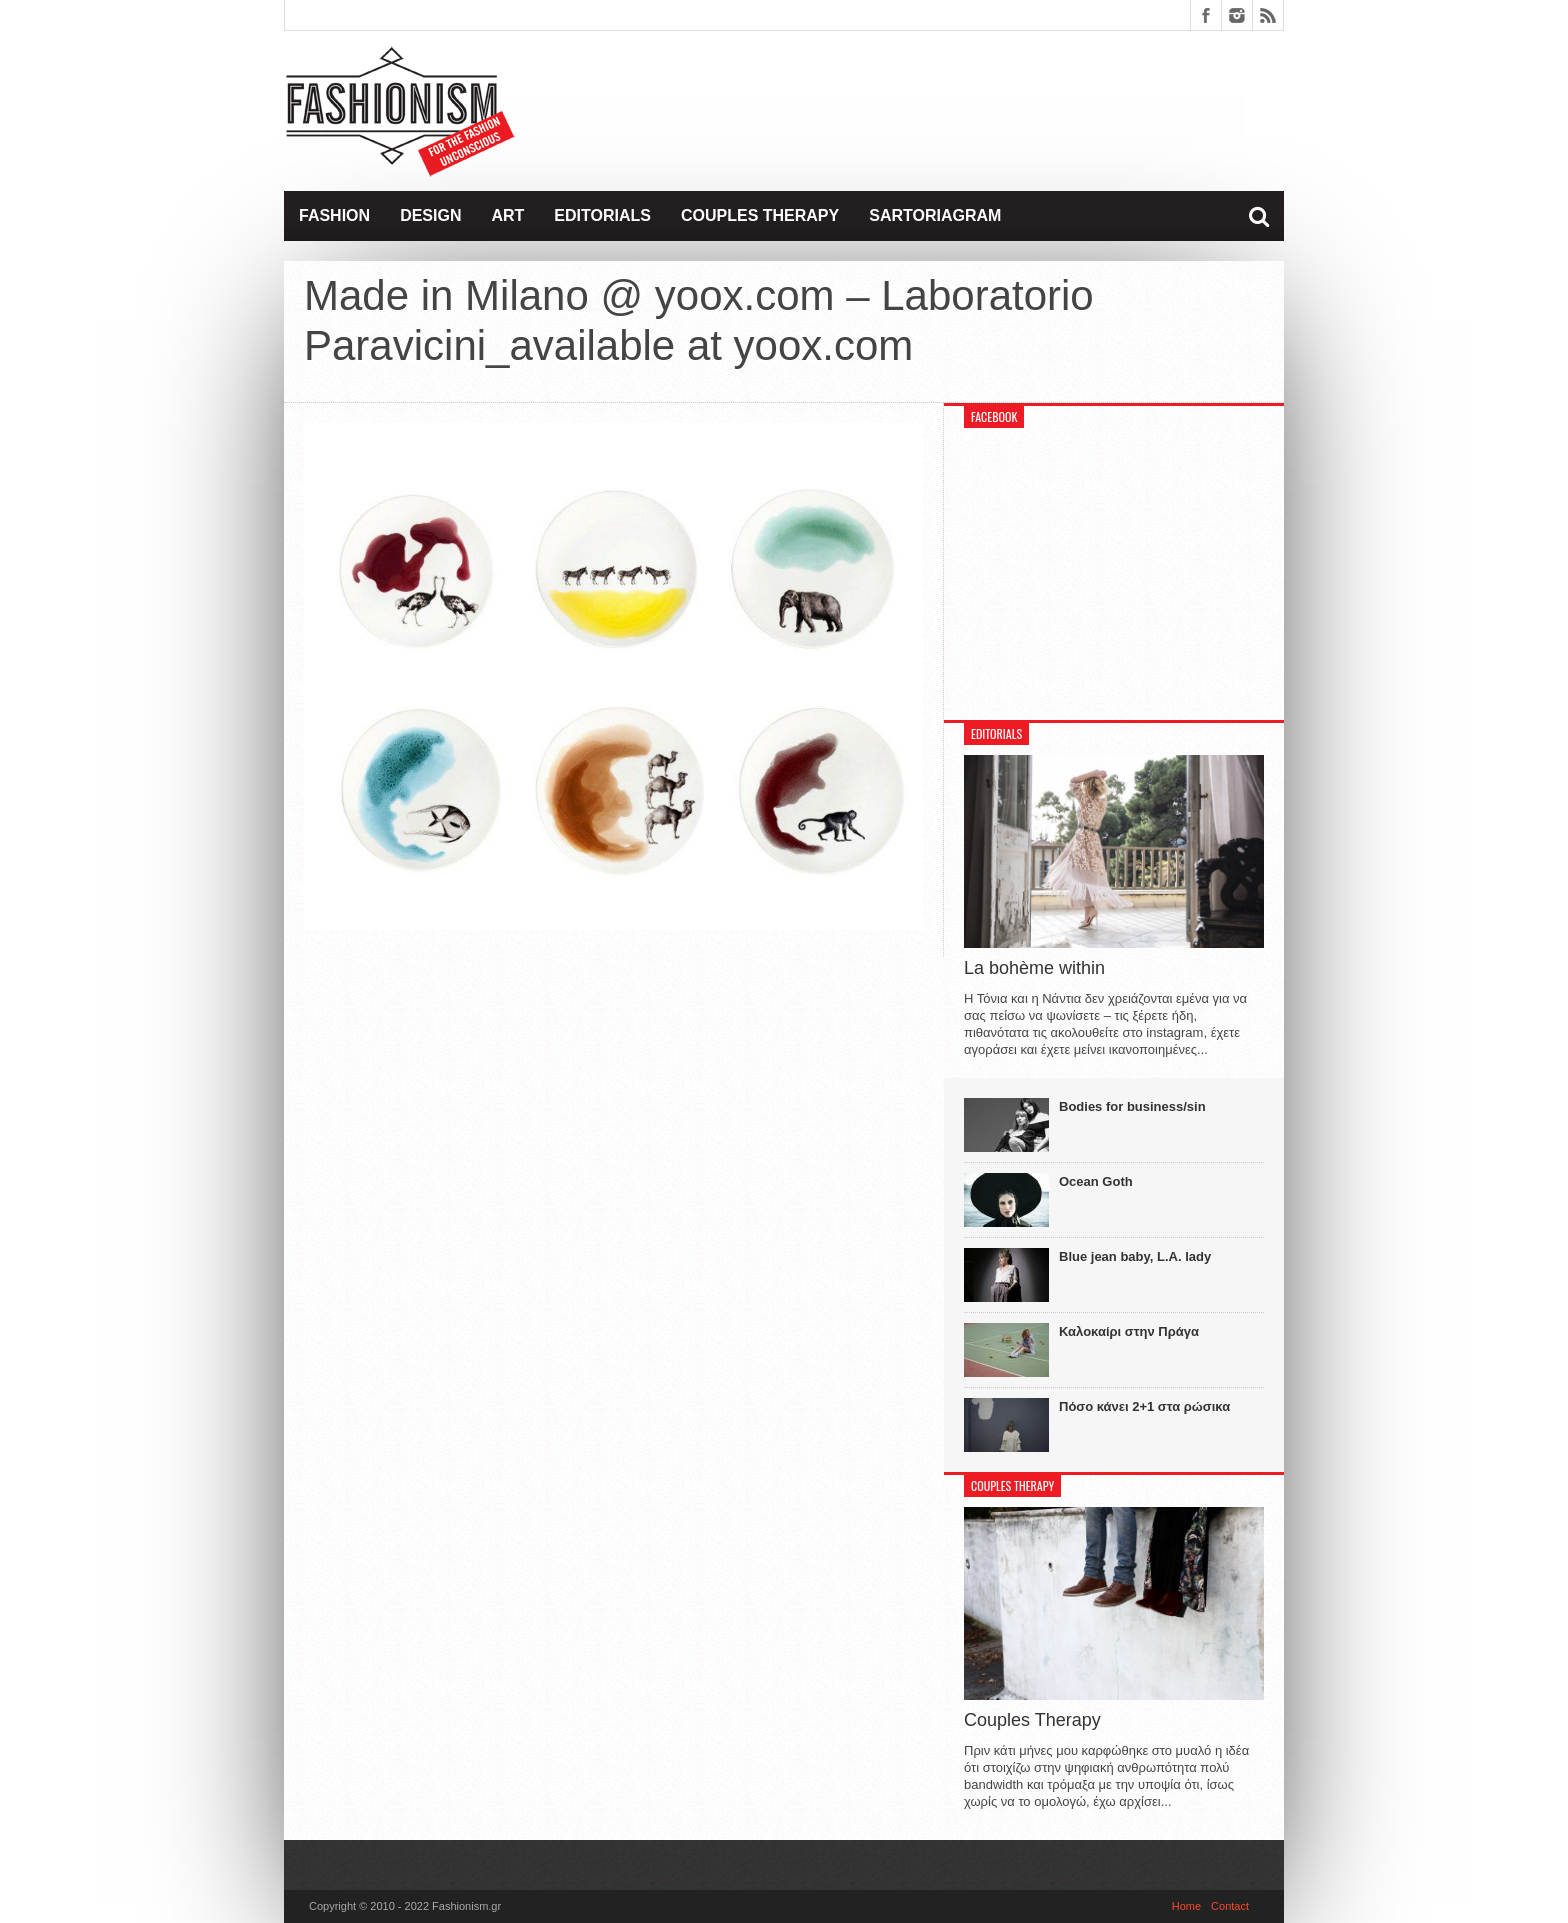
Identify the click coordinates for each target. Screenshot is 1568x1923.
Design (430, 215)
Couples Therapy (760, 215)
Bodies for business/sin (1132, 1106)
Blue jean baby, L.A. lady (1135, 1256)
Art (507, 215)
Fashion (334, 215)
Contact (1230, 1906)
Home (1186, 1906)
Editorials (602, 215)
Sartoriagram (935, 215)
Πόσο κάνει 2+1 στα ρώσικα (1144, 1406)
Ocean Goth (1096, 1181)
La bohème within (1034, 968)
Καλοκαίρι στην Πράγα (1129, 1331)
